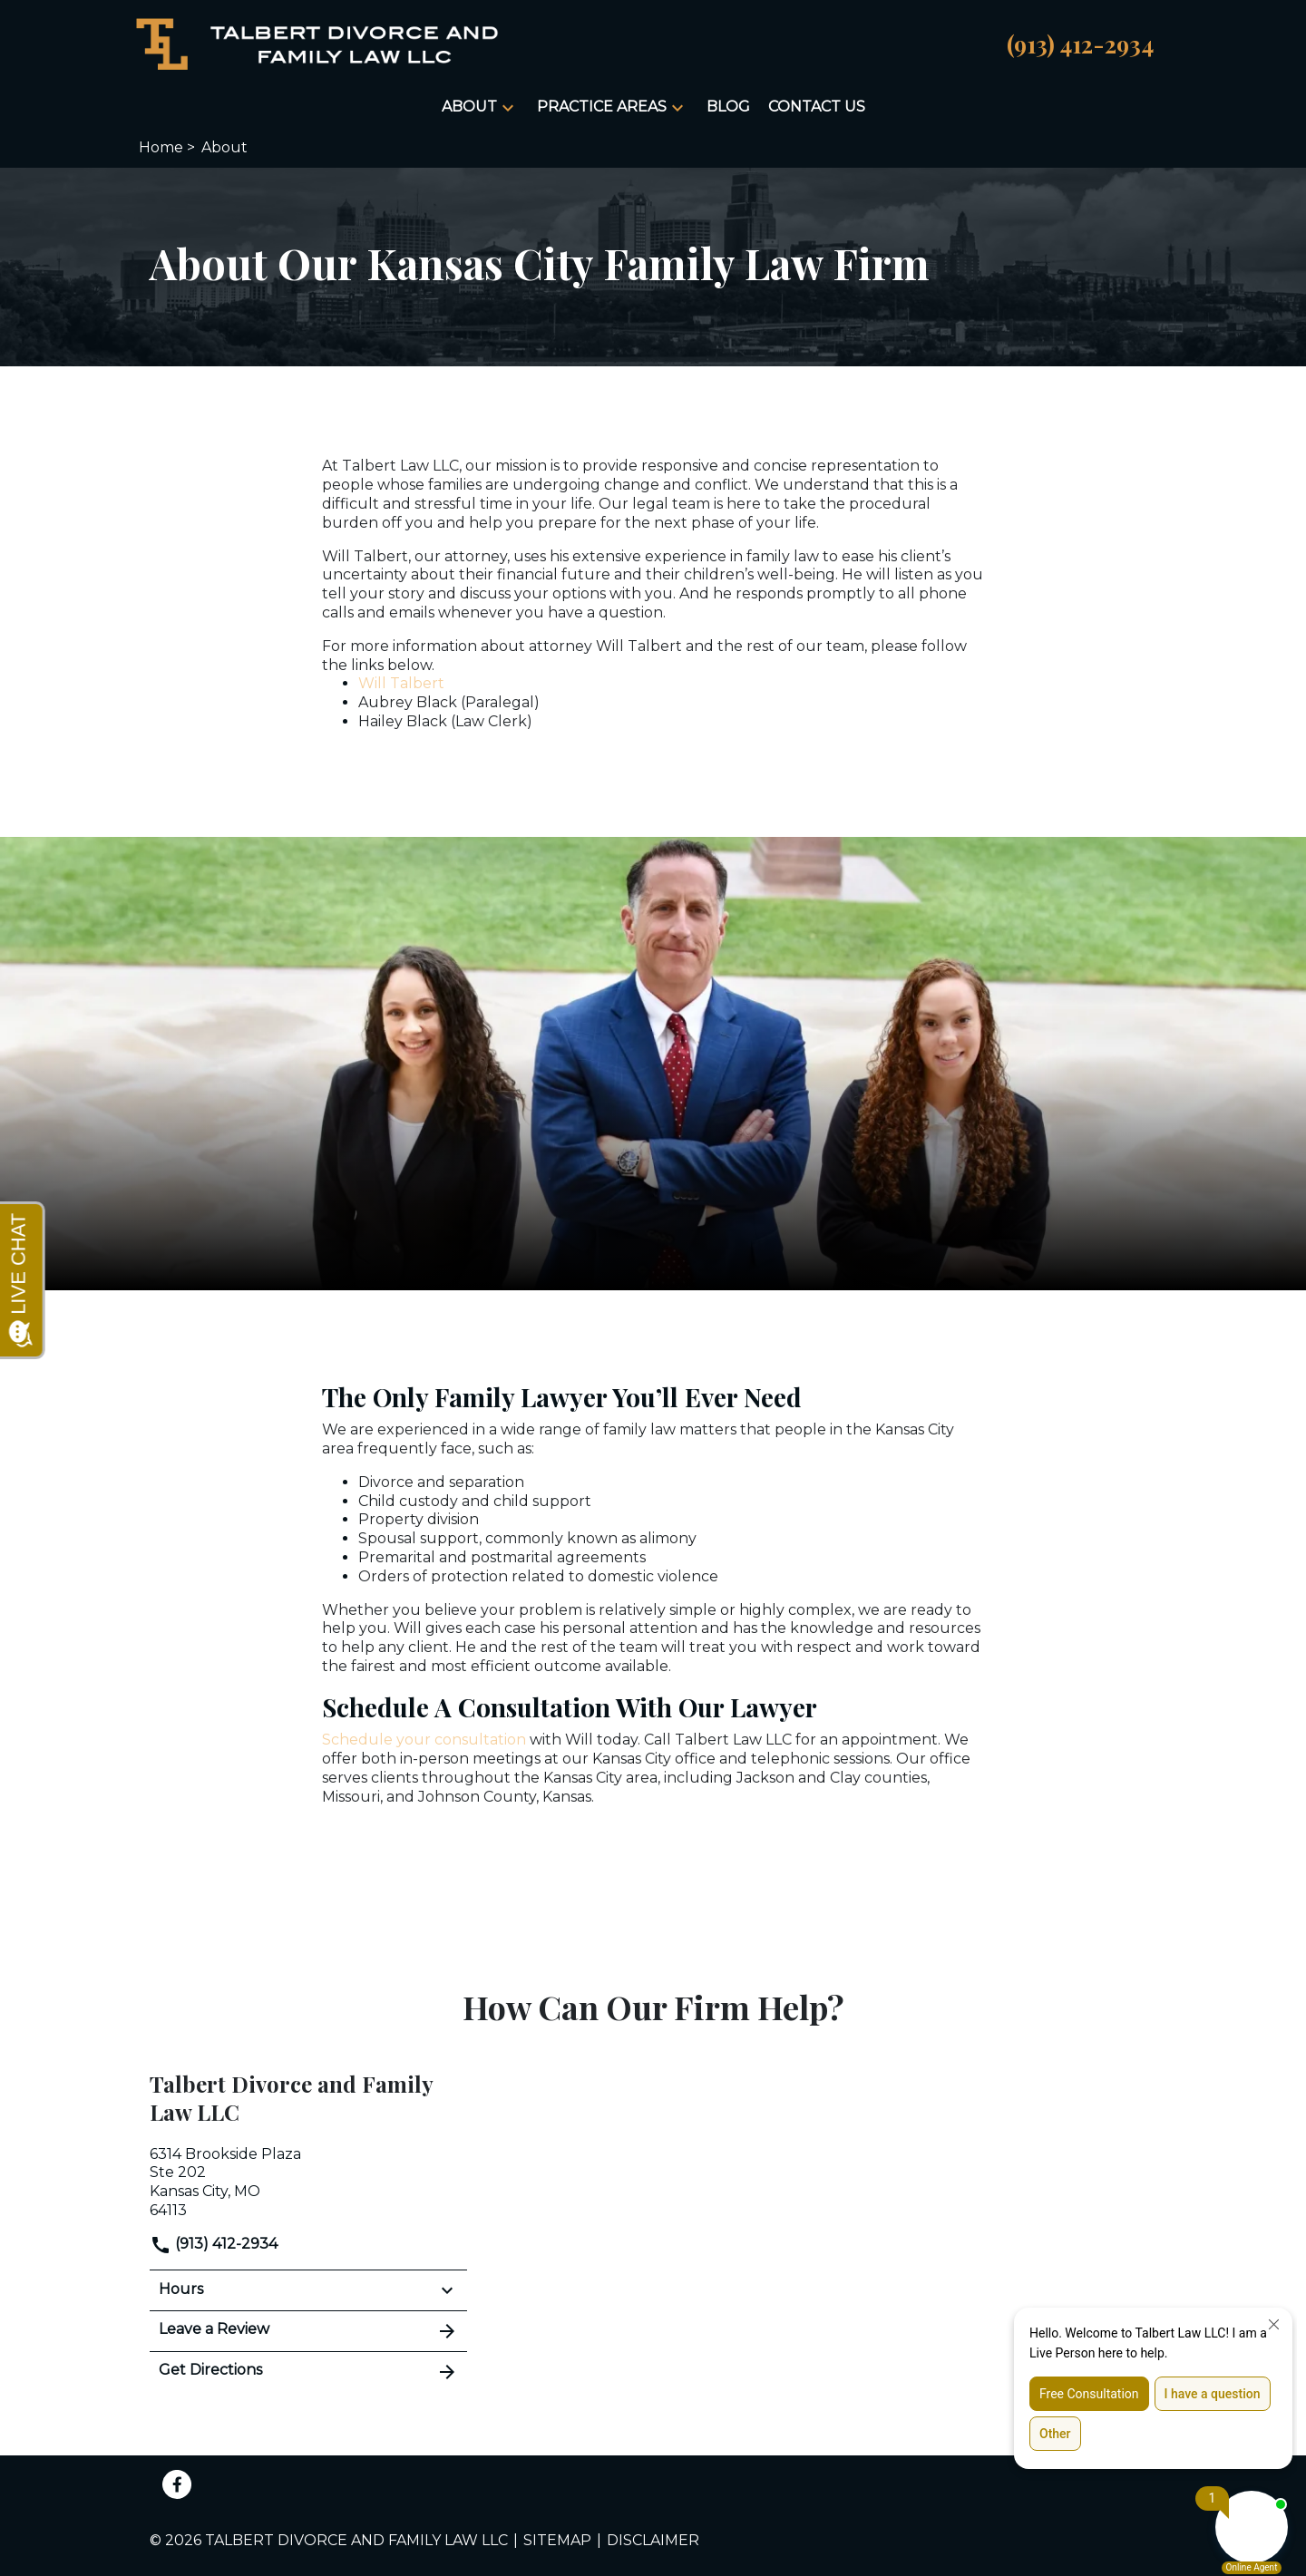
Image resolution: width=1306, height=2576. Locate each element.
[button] (508, 108)
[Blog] (728, 107)
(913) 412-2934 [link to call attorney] (214, 2243)
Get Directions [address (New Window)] (308, 2372)
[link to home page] (317, 43)
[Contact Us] (816, 107)
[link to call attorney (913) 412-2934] (1080, 44)
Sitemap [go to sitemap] (557, 2540)
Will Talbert (401, 683)
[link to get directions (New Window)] (308, 2180)
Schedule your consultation (424, 1739)
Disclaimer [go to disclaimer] (653, 2540)
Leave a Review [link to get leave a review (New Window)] (308, 2331)
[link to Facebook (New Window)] (176, 2484)
